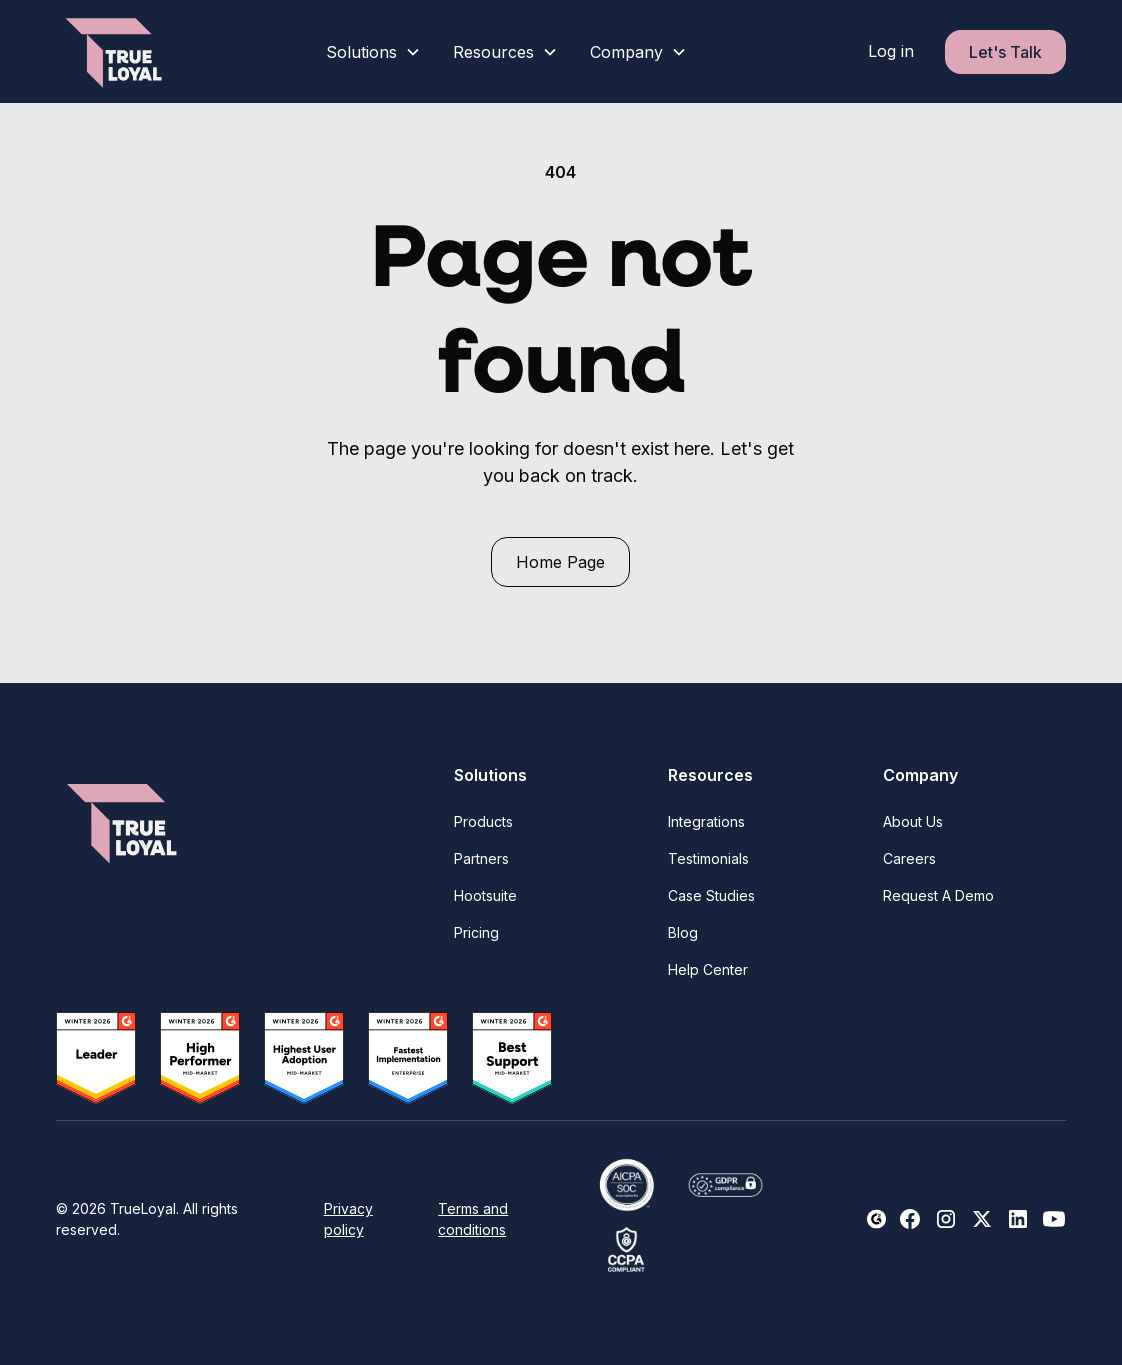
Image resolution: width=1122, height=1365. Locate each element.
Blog (683, 932)
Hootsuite (485, 895)
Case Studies (711, 895)
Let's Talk (1005, 52)
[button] (373, 52)
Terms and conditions (473, 1219)
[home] (116, 51)
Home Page (560, 562)
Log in (891, 51)
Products (483, 821)
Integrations (706, 821)
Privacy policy (348, 1219)
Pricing (476, 932)
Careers (909, 858)
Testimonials (708, 858)
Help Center (708, 969)
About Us (913, 821)
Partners (481, 858)
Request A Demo (938, 895)
